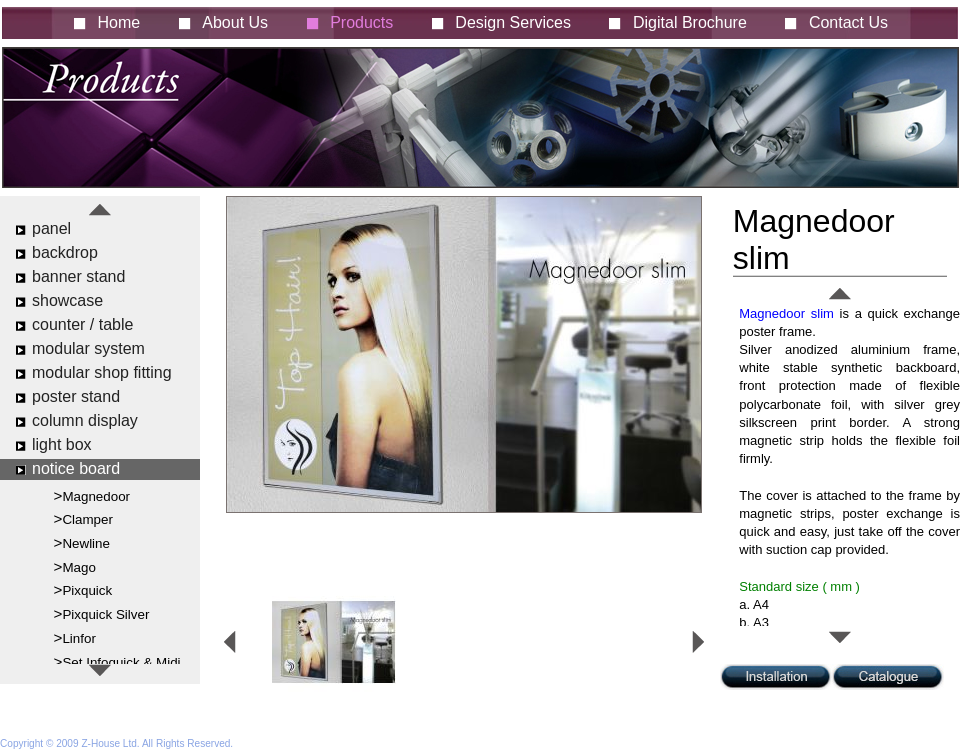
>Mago (75, 566)
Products (361, 22)
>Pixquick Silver (102, 613)
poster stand (76, 396)
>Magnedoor (92, 495)
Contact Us (848, 22)
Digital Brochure (690, 22)
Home (119, 22)
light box (62, 444)
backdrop (65, 252)
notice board (76, 468)
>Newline (82, 542)
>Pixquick (83, 589)
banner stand (78, 276)
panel (51, 228)
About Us (235, 22)
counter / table (82, 324)
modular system (88, 348)
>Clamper (83, 518)
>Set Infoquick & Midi (117, 661)
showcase (67, 300)
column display (85, 420)
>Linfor (75, 637)
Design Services (513, 22)
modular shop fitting (102, 372)
